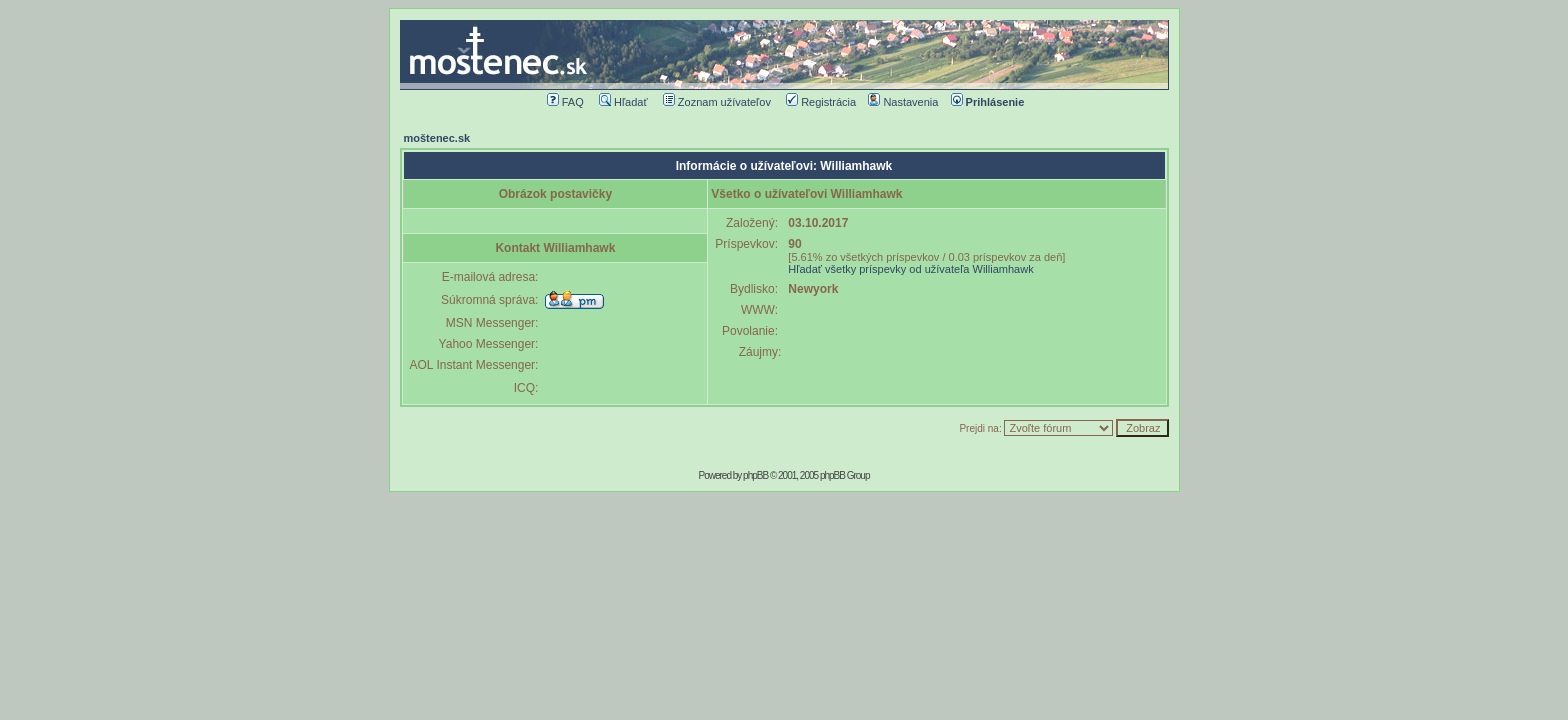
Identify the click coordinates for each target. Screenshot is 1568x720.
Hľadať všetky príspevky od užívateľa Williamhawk (910, 269)
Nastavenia (903, 102)
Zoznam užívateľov (717, 102)
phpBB (755, 475)
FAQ (565, 102)
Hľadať (623, 102)
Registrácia (821, 102)
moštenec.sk (437, 138)
